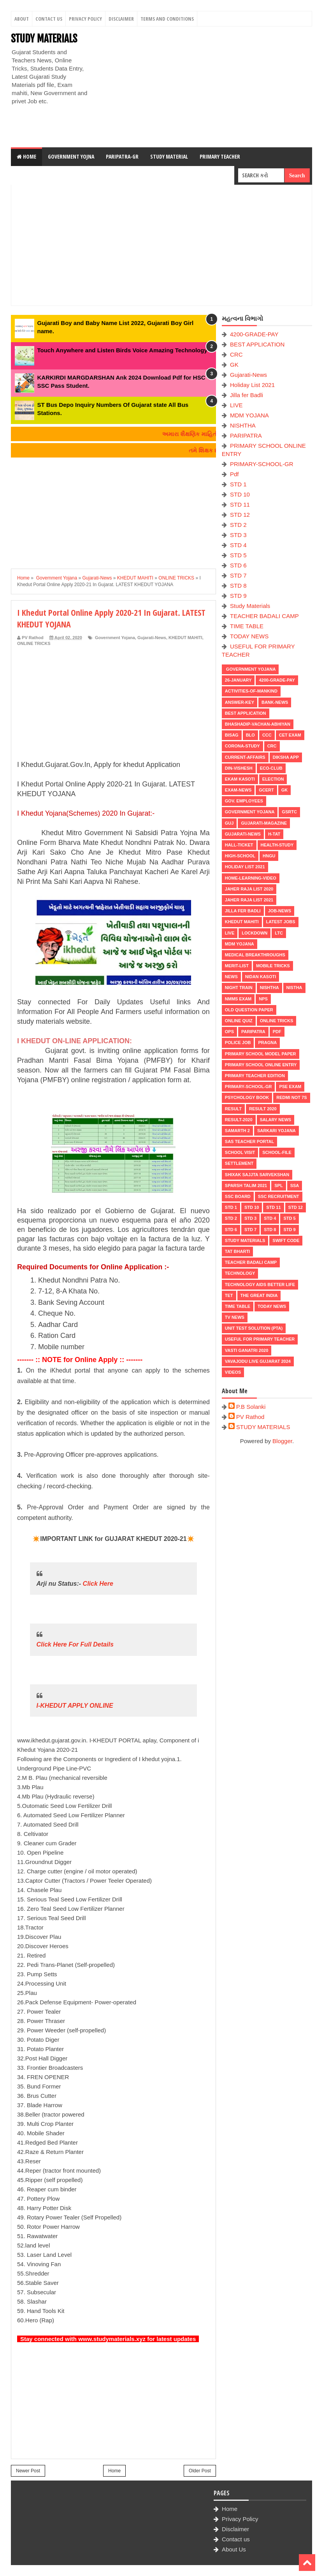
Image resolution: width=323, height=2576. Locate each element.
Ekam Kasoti (240, 779)
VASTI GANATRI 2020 (246, 1350)
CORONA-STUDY (242, 746)
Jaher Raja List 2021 (249, 900)
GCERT (266, 790)
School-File (276, 1152)
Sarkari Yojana (276, 1130)
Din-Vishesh (239, 768)
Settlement (239, 1163)
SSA (294, 1185)
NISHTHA (243, 425)
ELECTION (273, 779)
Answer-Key (239, 702)
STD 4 (238, 545)
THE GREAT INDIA (259, 1295)
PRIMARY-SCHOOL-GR (261, 464)
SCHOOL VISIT (240, 1152)
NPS (263, 998)
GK (234, 364)
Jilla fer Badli (246, 395)
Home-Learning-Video (250, 878)
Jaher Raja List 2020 (249, 889)
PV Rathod (250, 1416)
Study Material (169, 156)
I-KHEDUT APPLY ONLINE (75, 1705)
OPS (229, 1031)
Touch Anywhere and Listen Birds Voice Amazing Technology (122, 350)
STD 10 (240, 494)
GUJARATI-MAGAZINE (264, 823)
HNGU (269, 855)
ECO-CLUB (271, 768)
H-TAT (274, 834)
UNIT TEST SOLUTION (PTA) (254, 1328)
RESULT (233, 1108)
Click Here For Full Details (75, 1644)
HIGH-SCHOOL (240, 855)
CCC (267, 735)
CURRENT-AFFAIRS (245, 757)
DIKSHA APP (286, 757)
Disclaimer (121, 18)
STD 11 (240, 504)
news (231, 976)
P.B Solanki (251, 1406)
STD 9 (238, 595)
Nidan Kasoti (260, 976)
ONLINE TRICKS (34, 643)
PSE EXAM (290, 1086)
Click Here (98, 1583)
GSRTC (289, 811)
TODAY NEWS (249, 636)
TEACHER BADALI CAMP (264, 616)
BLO (250, 735)
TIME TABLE (246, 626)
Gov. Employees (244, 801)
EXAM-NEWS (238, 790)
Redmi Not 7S (291, 1097)
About (21, 18)
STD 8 (238, 585)
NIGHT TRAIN (239, 987)
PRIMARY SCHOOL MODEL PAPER (260, 1053)
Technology (240, 1273)
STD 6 (238, 565)
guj (229, 823)
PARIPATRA (246, 435)
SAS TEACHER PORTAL (249, 1141)
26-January (238, 680)
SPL (278, 1185)
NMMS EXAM (238, 998)
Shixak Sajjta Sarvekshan (257, 1174)
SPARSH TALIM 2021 (246, 1185)
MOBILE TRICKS (273, 965)
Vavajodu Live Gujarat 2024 (258, 1361)
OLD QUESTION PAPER (249, 1009)
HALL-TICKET (239, 845)
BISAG (232, 735)
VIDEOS (233, 1372)
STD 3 (238, 535)
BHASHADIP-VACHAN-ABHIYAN (257, 724)
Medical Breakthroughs (255, 954)
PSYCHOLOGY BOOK (247, 1097)
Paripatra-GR (122, 156)
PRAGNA (267, 1042)
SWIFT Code (285, 1240)
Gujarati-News (151, 637)
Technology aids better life (260, 1284)
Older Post (200, 2471)
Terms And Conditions (167, 18)
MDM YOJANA (249, 415)
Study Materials (250, 605)
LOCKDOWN (254, 933)
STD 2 (238, 524)
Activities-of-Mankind (251, 691)
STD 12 (240, 514)
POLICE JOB (238, 1042)
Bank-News (275, 702)
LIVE (236, 405)
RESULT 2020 (263, 1108)
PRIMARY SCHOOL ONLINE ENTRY (261, 1064)
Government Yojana (114, 637)
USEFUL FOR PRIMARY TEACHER (260, 1339)
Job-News (279, 910)
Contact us (236, 2539)
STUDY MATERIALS (44, 38)
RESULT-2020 (239, 1119)
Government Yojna (71, 156)
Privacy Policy (85, 18)
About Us (234, 2549)
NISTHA (294, 987)
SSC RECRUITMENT (278, 1196)
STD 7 (238, 575)
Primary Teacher (220, 156)
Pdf (234, 474)
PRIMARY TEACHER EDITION (255, 1075)
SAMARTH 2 (237, 1130)
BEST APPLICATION (257, 344)
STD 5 (238, 555)
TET (229, 1295)
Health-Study (277, 845)
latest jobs (280, 921)
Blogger (282, 1441)
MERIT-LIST (237, 965)
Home (26, 156)
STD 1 (238, 484)
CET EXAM (290, 735)
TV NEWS (234, 1317)
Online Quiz (239, 1020)
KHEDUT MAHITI (185, 637)
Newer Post (28, 2471)
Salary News (275, 1119)
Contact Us (48, 18)
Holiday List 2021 (252, 385)
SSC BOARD (238, 1196)
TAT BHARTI (237, 1251)
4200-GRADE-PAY (254, 334)
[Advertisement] (202, 86)
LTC (279, 933)
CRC (236, 354)
